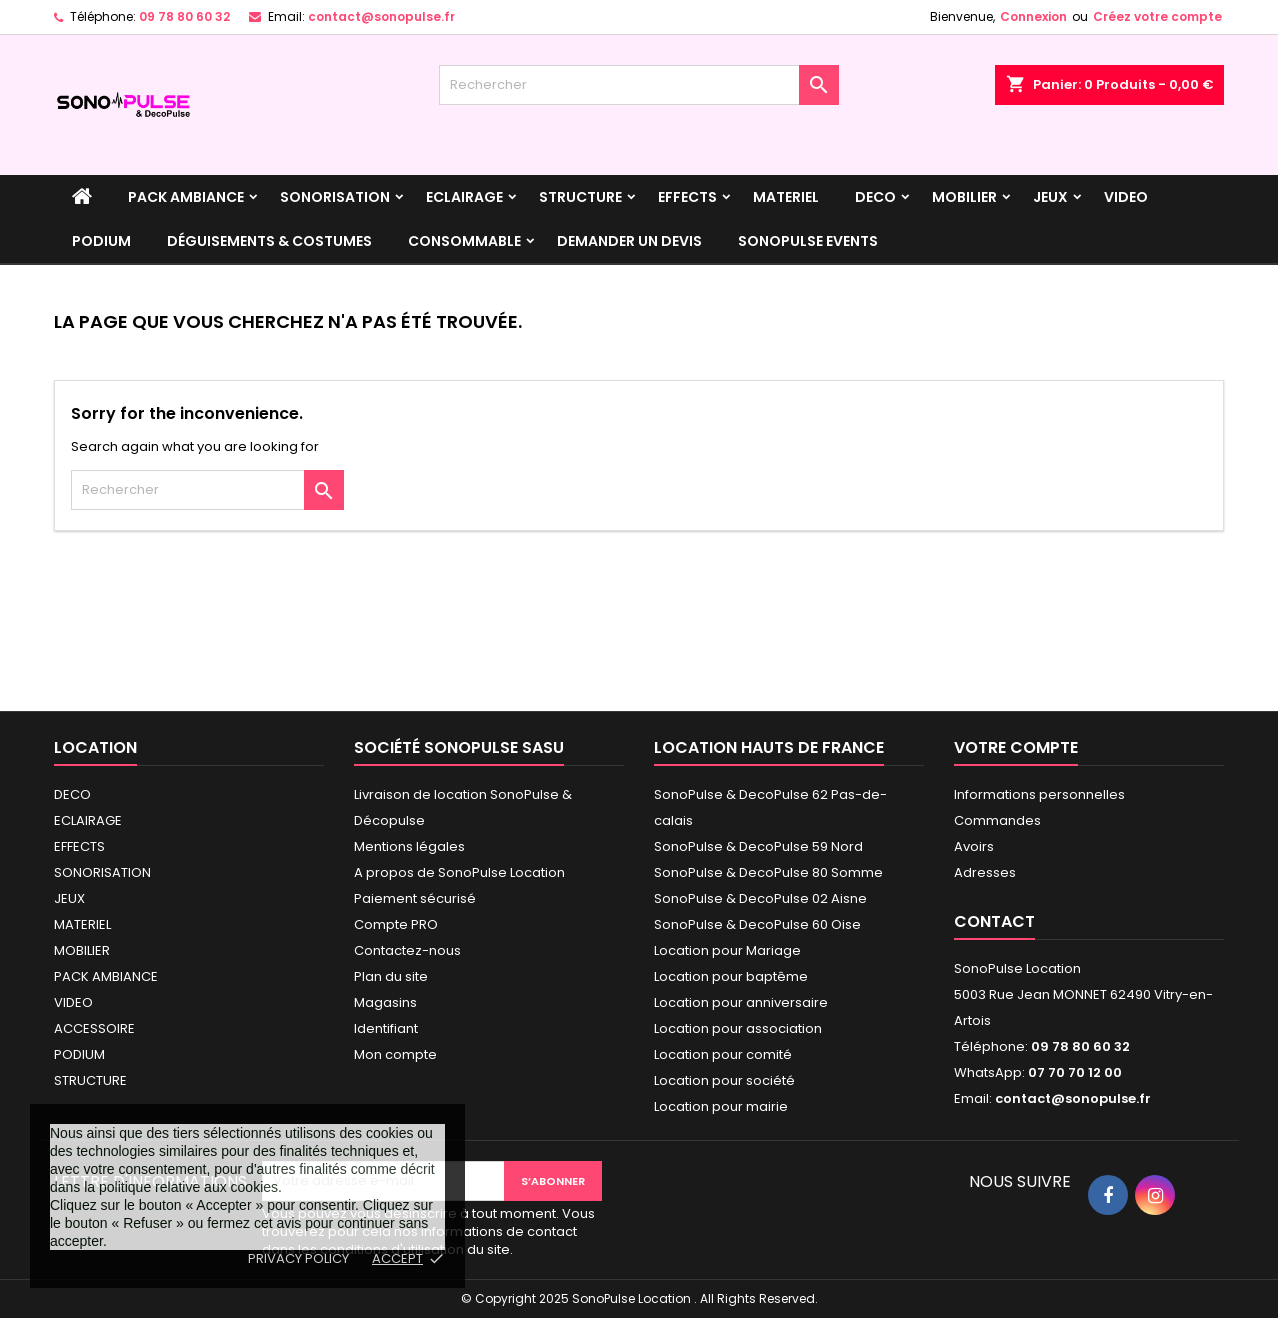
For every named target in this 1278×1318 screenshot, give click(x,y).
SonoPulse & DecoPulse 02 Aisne (760, 898)
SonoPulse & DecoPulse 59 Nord (758, 846)
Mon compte (395, 1054)
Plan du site (391, 976)
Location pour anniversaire (741, 1002)
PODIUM (101, 241)
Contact (994, 921)
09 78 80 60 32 (184, 16)
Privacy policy (298, 1258)
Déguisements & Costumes (269, 241)
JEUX (1050, 197)
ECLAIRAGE (464, 197)
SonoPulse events (808, 241)
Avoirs (974, 846)
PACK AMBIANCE (186, 197)
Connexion (1033, 16)
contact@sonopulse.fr (381, 16)
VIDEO (1126, 197)
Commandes (997, 820)
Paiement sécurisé (415, 898)
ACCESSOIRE (94, 1028)
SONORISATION (335, 197)
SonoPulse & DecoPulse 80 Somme (768, 872)
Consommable (464, 241)
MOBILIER (964, 197)
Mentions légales (409, 846)
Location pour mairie (721, 1106)
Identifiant (386, 1028)
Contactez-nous (407, 950)
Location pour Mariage (727, 950)
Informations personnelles (1039, 794)
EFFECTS (687, 197)
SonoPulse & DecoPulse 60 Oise (757, 924)
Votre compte (1016, 747)
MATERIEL (786, 197)
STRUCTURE (580, 197)
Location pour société (724, 1080)
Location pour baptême (731, 976)
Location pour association (738, 1028)
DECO (875, 197)
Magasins (385, 1002)
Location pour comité (723, 1054)
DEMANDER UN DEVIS (629, 241)
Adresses (985, 872)
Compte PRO (396, 924)
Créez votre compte (1157, 16)
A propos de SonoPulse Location (459, 872)
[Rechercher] (639, 85)
